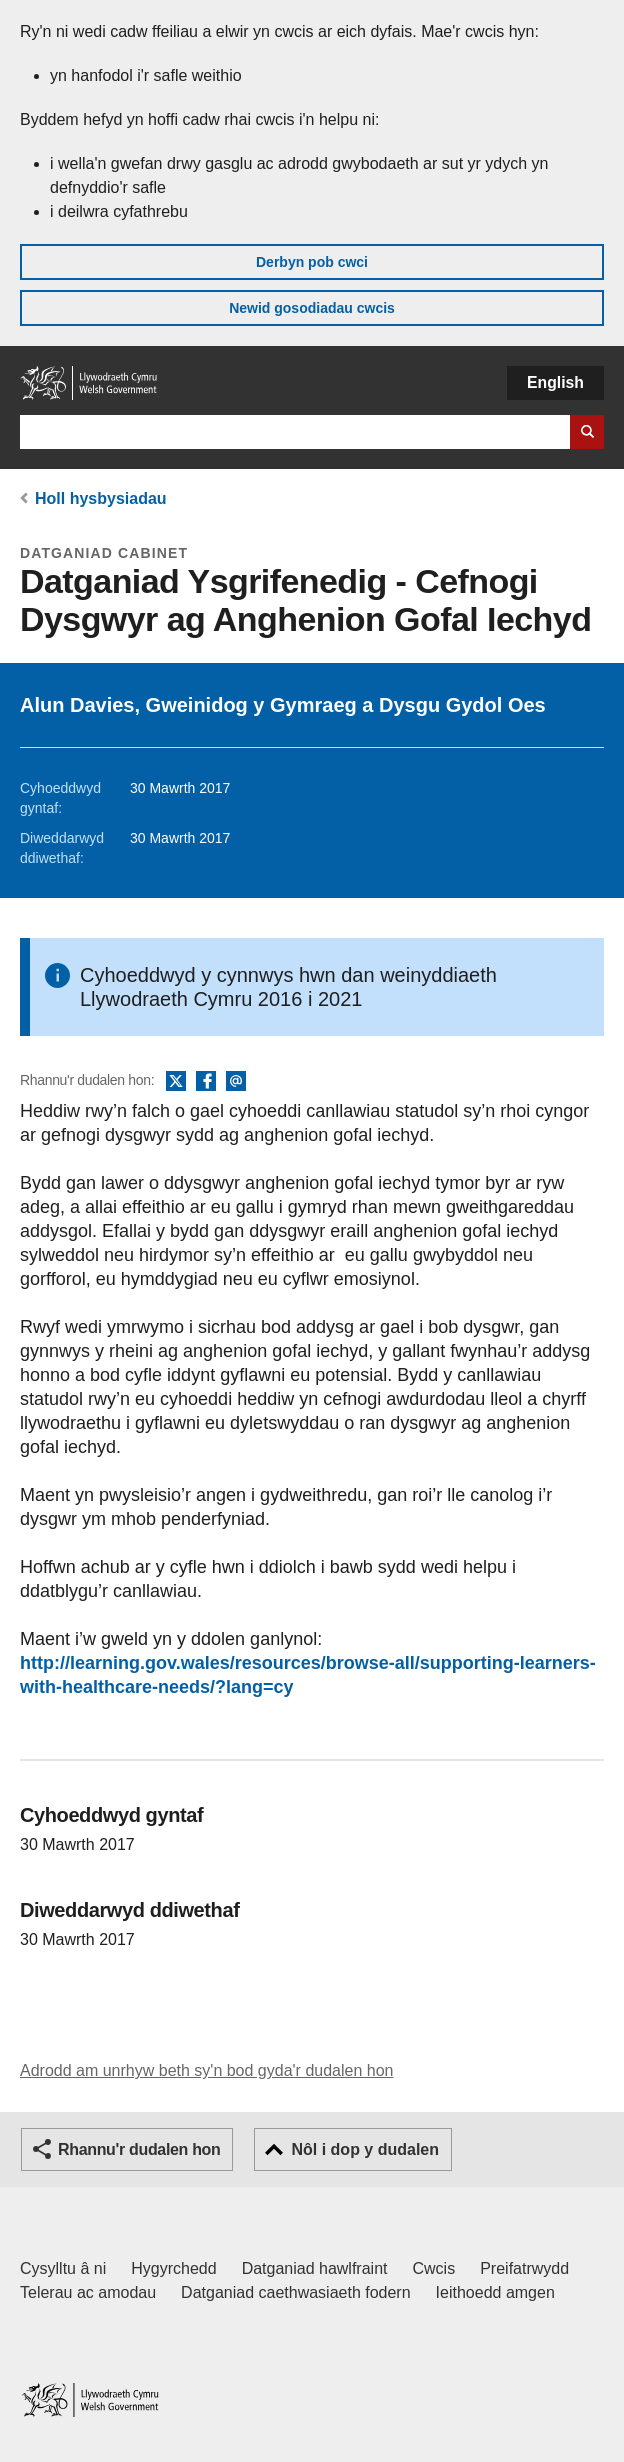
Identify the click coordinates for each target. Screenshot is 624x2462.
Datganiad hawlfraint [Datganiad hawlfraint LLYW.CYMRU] (315, 2268)
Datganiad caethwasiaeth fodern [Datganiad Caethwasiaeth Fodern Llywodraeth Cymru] (296, 2292)
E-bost (236, 1082)
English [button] (555, 382)
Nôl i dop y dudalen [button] (365, 2149)
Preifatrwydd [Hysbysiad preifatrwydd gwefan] (524, 2268)
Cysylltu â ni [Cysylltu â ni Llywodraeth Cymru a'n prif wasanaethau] (63, 2268)
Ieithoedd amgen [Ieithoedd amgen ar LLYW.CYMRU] (495, 2292)
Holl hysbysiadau (101, 498)
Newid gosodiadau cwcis (312, 308)
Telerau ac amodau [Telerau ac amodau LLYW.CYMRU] (88, 2292)
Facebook (206, 1082)
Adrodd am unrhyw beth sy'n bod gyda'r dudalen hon (206, 2070)
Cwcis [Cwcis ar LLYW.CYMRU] (434, 2268)
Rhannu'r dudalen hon (139, 2149)
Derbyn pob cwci (312, 262)
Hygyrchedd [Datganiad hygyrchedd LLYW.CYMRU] (173, 2268)
